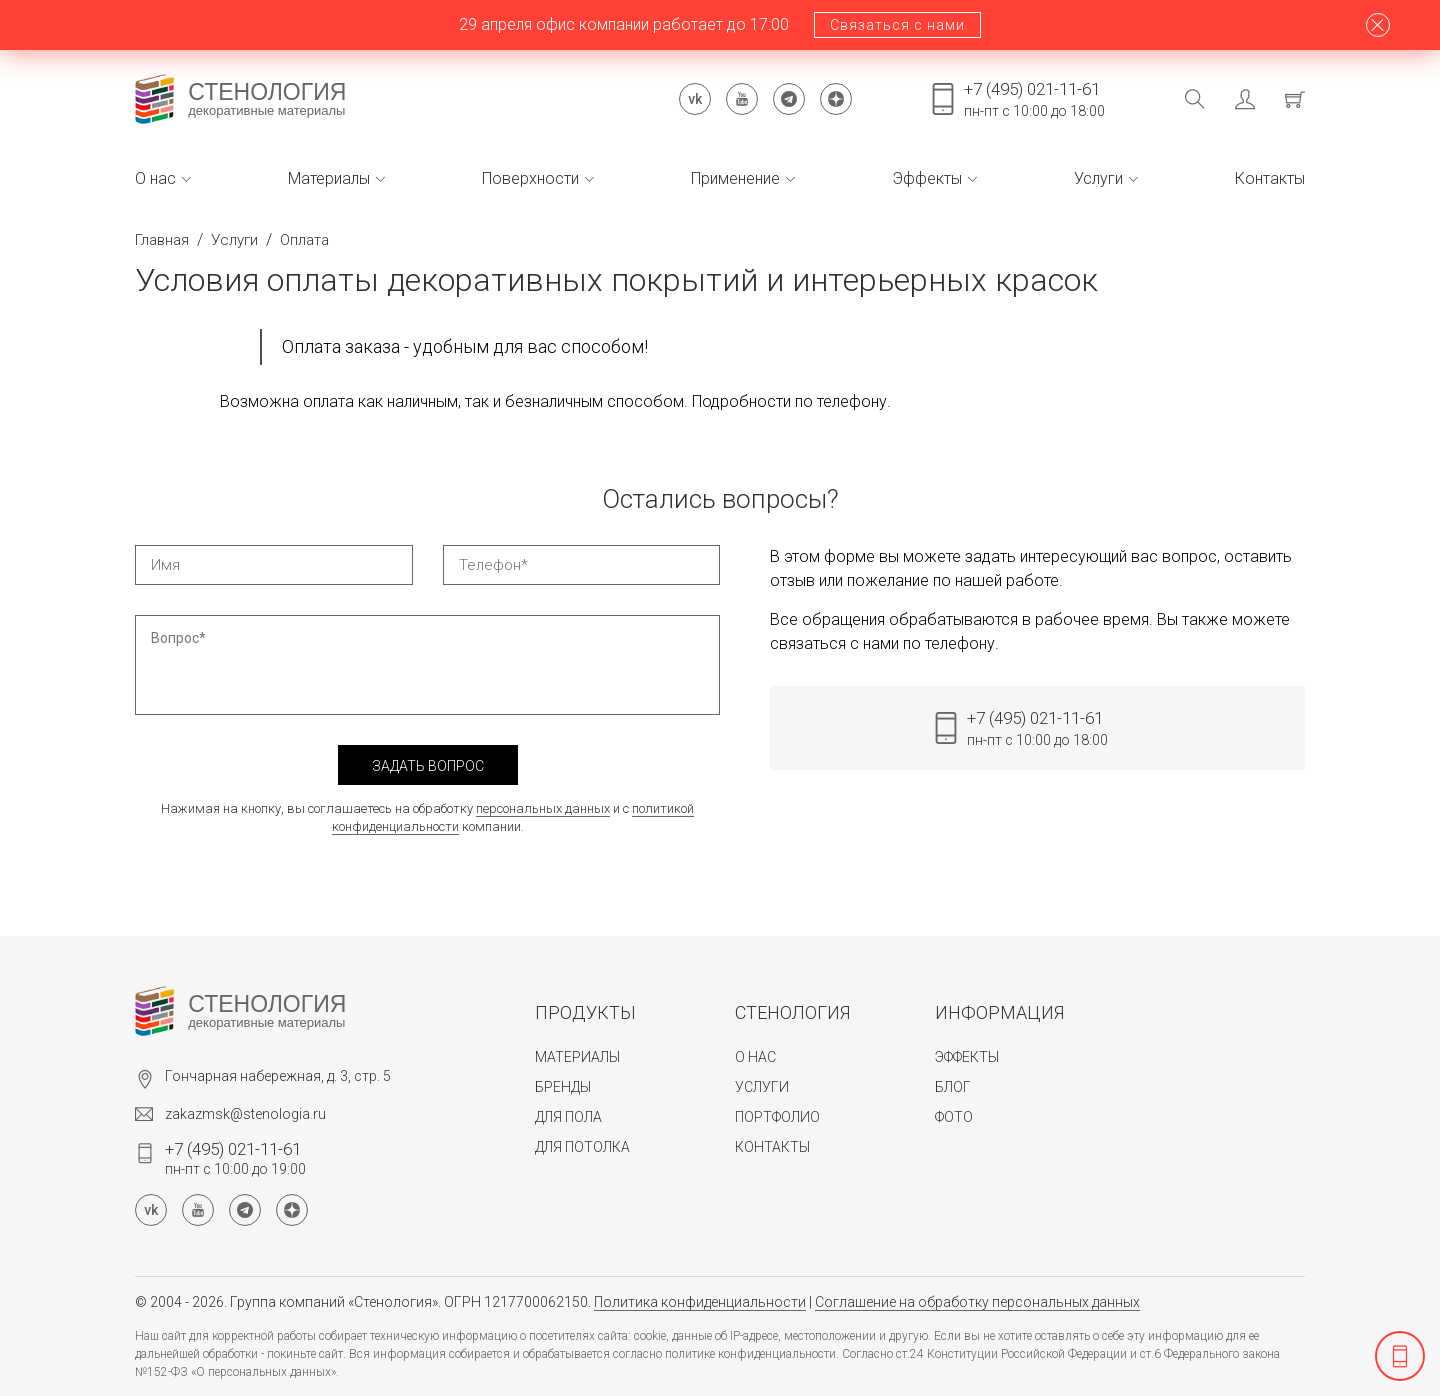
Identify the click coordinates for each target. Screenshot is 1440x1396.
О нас (163, 178)
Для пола (568, 1117)
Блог (953, 1087)
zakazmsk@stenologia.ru (245, 1114)
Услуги (1106, 178)
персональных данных (543, 808)
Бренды (563, 1087)
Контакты (1270, 178)
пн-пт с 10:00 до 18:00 (1034, 99)
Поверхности (538, 178)
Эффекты (934, 178)
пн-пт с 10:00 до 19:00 (235, 1158)
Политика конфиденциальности (700, 1302)
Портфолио (777, 1117)
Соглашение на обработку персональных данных (977, 1302)
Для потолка (582, 1147)
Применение (743, 178)
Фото (954, 1117)
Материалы (336, 178)
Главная (162, 240)
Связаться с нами (897, 25)
